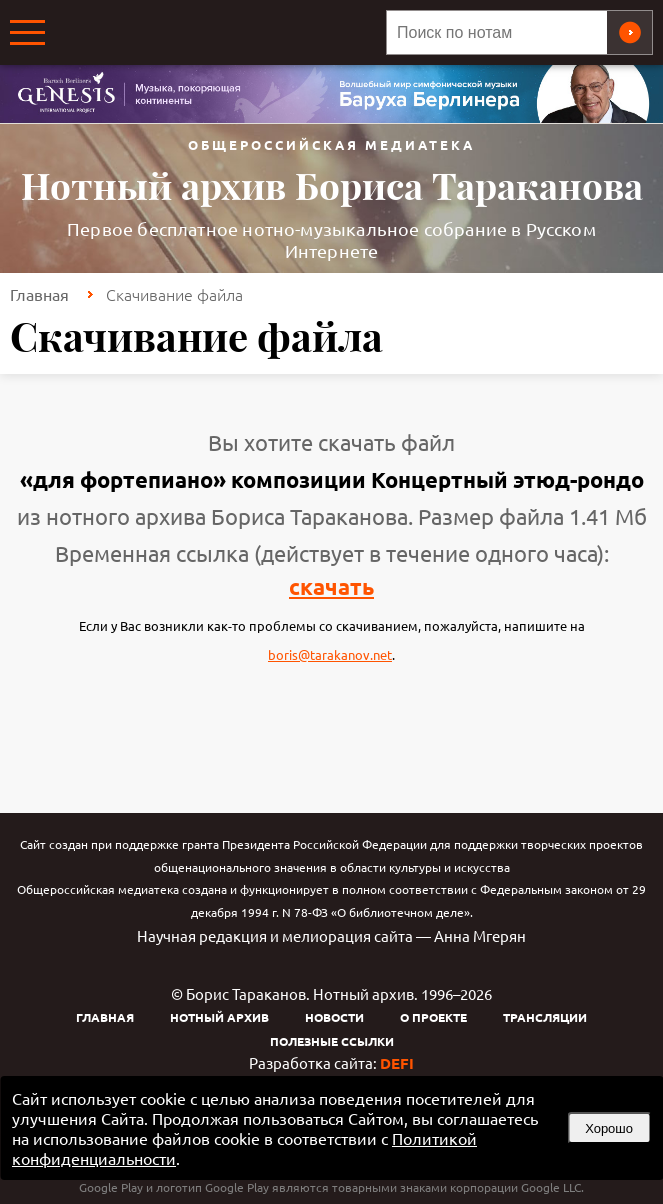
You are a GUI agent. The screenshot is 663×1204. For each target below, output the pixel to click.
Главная (39, 294)
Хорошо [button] (609, 1128)
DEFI (397, 1063)
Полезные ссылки (332, 1041)
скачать (331, 586)
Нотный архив (219, 1017)
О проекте (433, 1017)
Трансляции (545, 1017)
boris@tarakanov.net (330, 654)
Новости (334, 1017)
